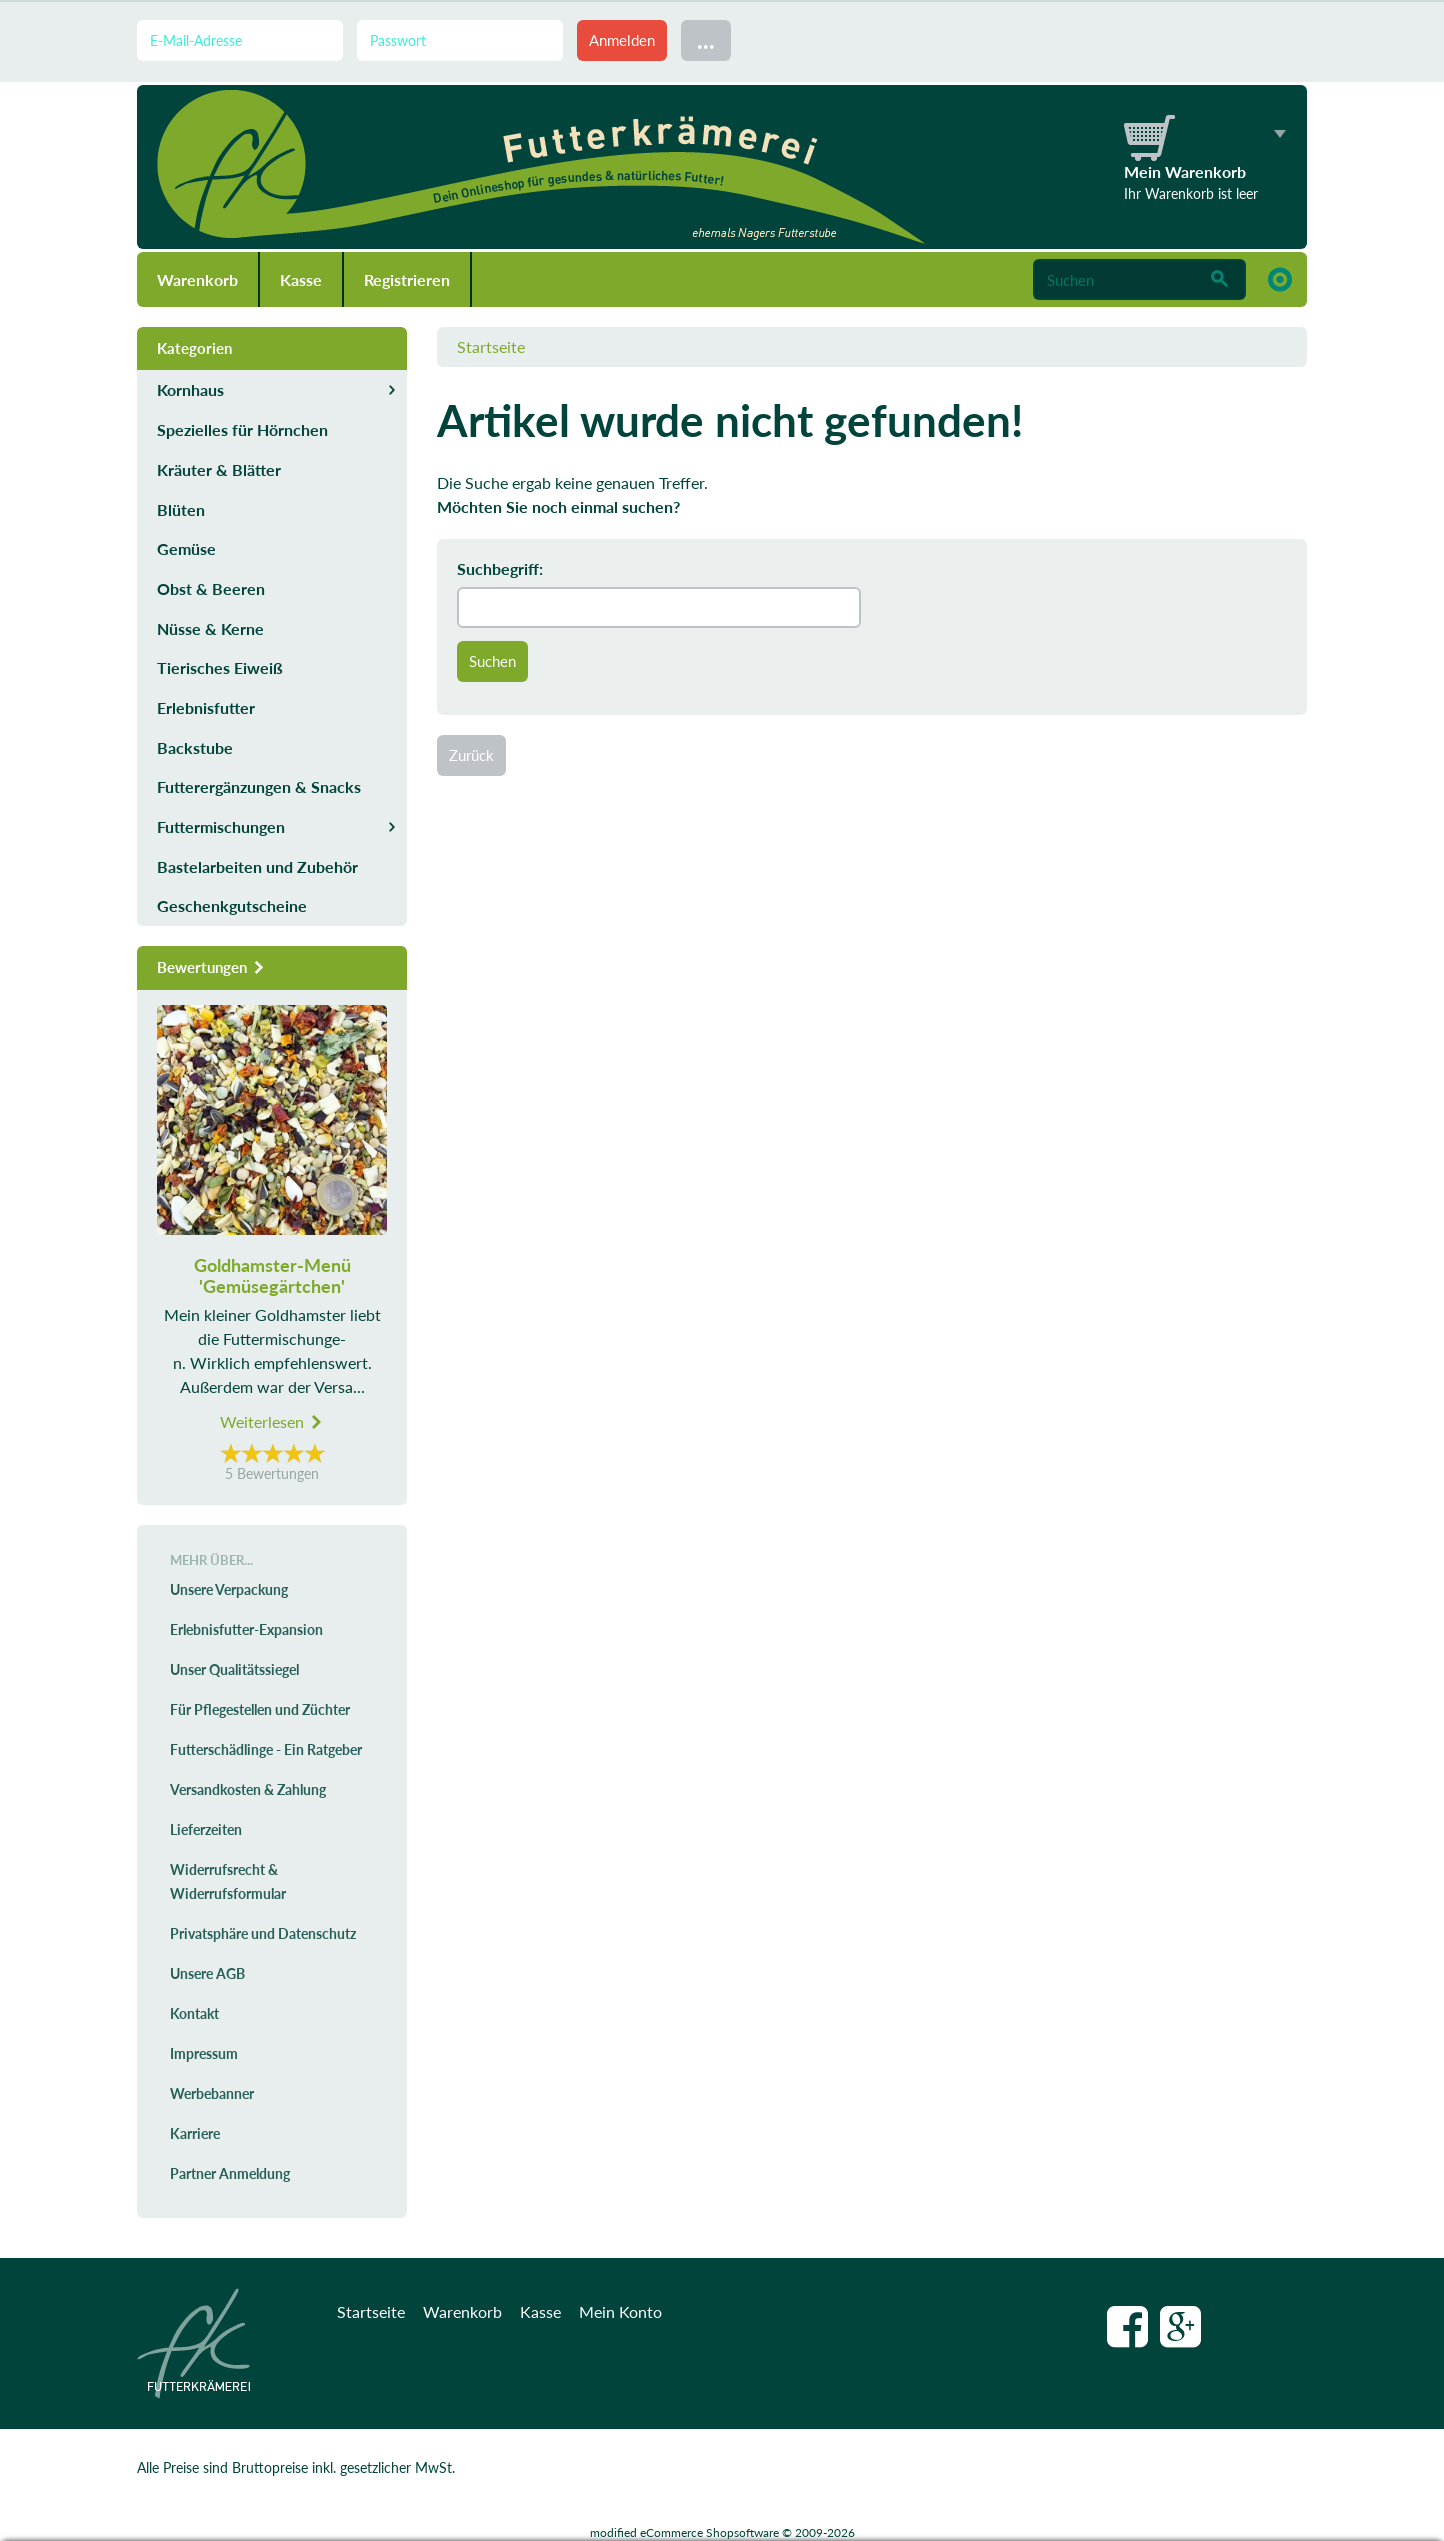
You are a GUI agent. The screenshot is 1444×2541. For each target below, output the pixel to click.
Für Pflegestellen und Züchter (260, 1709)
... (706, 39)
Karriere (195, 2133)
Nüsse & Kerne (210, 628)
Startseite (491, 346)
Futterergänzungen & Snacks (259, 786)
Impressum (204, 2053)
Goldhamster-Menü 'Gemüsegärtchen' (272, 1276)
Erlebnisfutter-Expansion (246, 1629)
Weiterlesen (272, 1421)
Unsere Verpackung (229, 1589)
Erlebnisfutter (206, 707)
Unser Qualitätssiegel (234, 1669)
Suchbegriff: (500, 568)
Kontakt (194, 2013)
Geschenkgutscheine (232, 905)
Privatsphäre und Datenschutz (263, 1933)
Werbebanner (212, 2093)
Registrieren (407, 279)
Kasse (301, 279)
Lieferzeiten (206, 1829)
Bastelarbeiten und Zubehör (257, 866)
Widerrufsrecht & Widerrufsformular (228, 1881)
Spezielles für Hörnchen (242, 429)
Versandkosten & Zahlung (248, 1789)
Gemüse (186, 548)
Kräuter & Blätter (219, 469)
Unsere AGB (207, 1973)
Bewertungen (211, 967)
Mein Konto (620, 2311)
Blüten (181, 509)
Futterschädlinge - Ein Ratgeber (266, 1749)
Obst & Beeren (211, 588)
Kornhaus (190, 389)
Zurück (471, 755)
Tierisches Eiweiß (220, 667)
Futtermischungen (221, 826)
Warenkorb (197, 279)
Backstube (195, 747)
